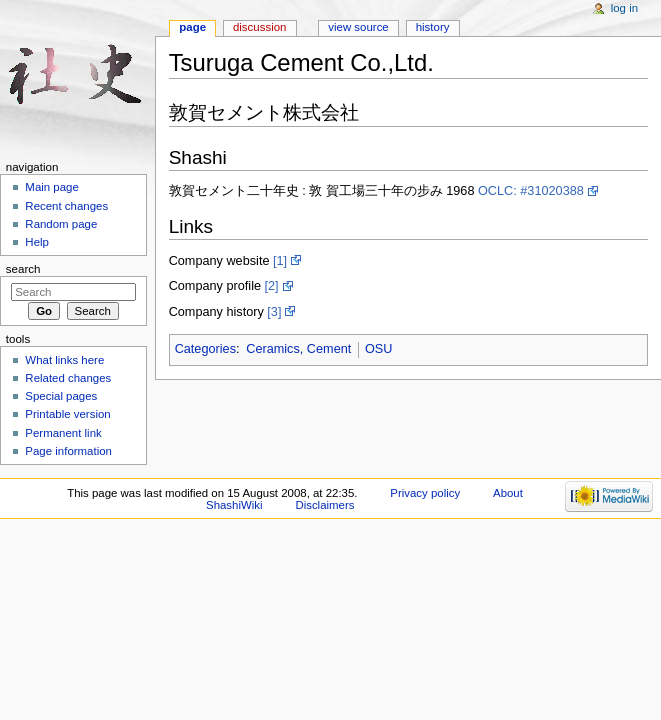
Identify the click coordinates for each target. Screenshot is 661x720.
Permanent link (63, 433)
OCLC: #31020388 (531, 191)
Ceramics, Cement (298, 349)
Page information (68, 451)
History (433, 27)
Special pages (61, 396)
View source (358, 27)
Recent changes (66, 206)
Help (37, 242)
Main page (52, 187)
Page (192, 27)
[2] (272, 286)
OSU (379, 349)
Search (23, 269)
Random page (61, 224)
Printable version (67, 414)
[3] (274, 312)
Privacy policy (425, 493)
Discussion (259, 27)
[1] (280, 261)
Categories (205, 349)
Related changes (68, 378)
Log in (624, 8)
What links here (64, 360)
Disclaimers (324, 505)
